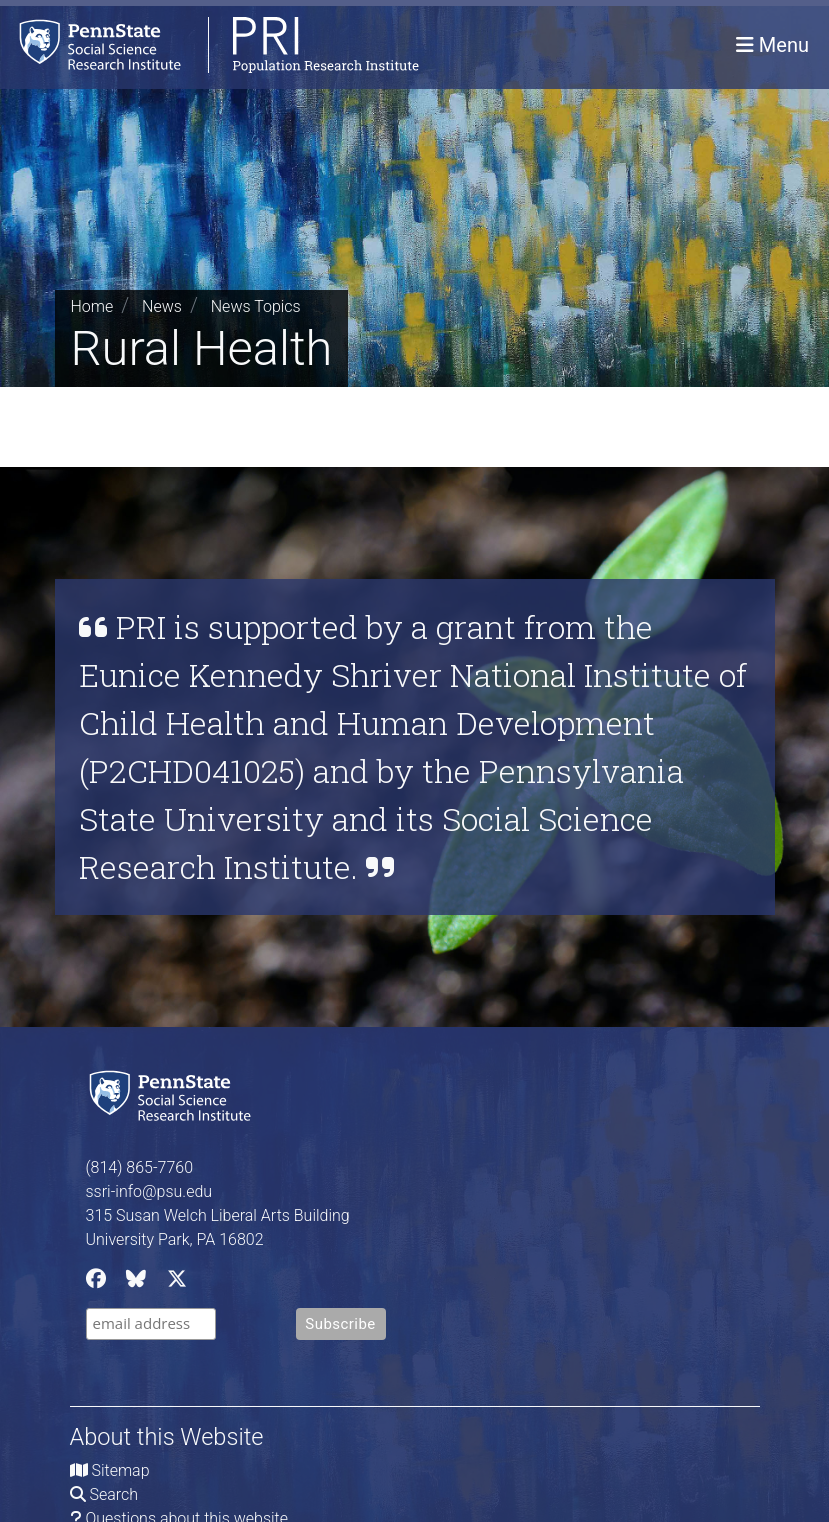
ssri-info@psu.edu (149, 1191)
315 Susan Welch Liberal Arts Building (218, 1215)
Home (92, 306)
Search (113, 1494)
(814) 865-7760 (140, 1167)
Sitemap (120, 1470)
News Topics (256, 306)
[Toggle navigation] (772, 45)
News (162, 306)
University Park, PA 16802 (175, 1239)
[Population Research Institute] (209, 44)
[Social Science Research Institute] (174, 1093)
